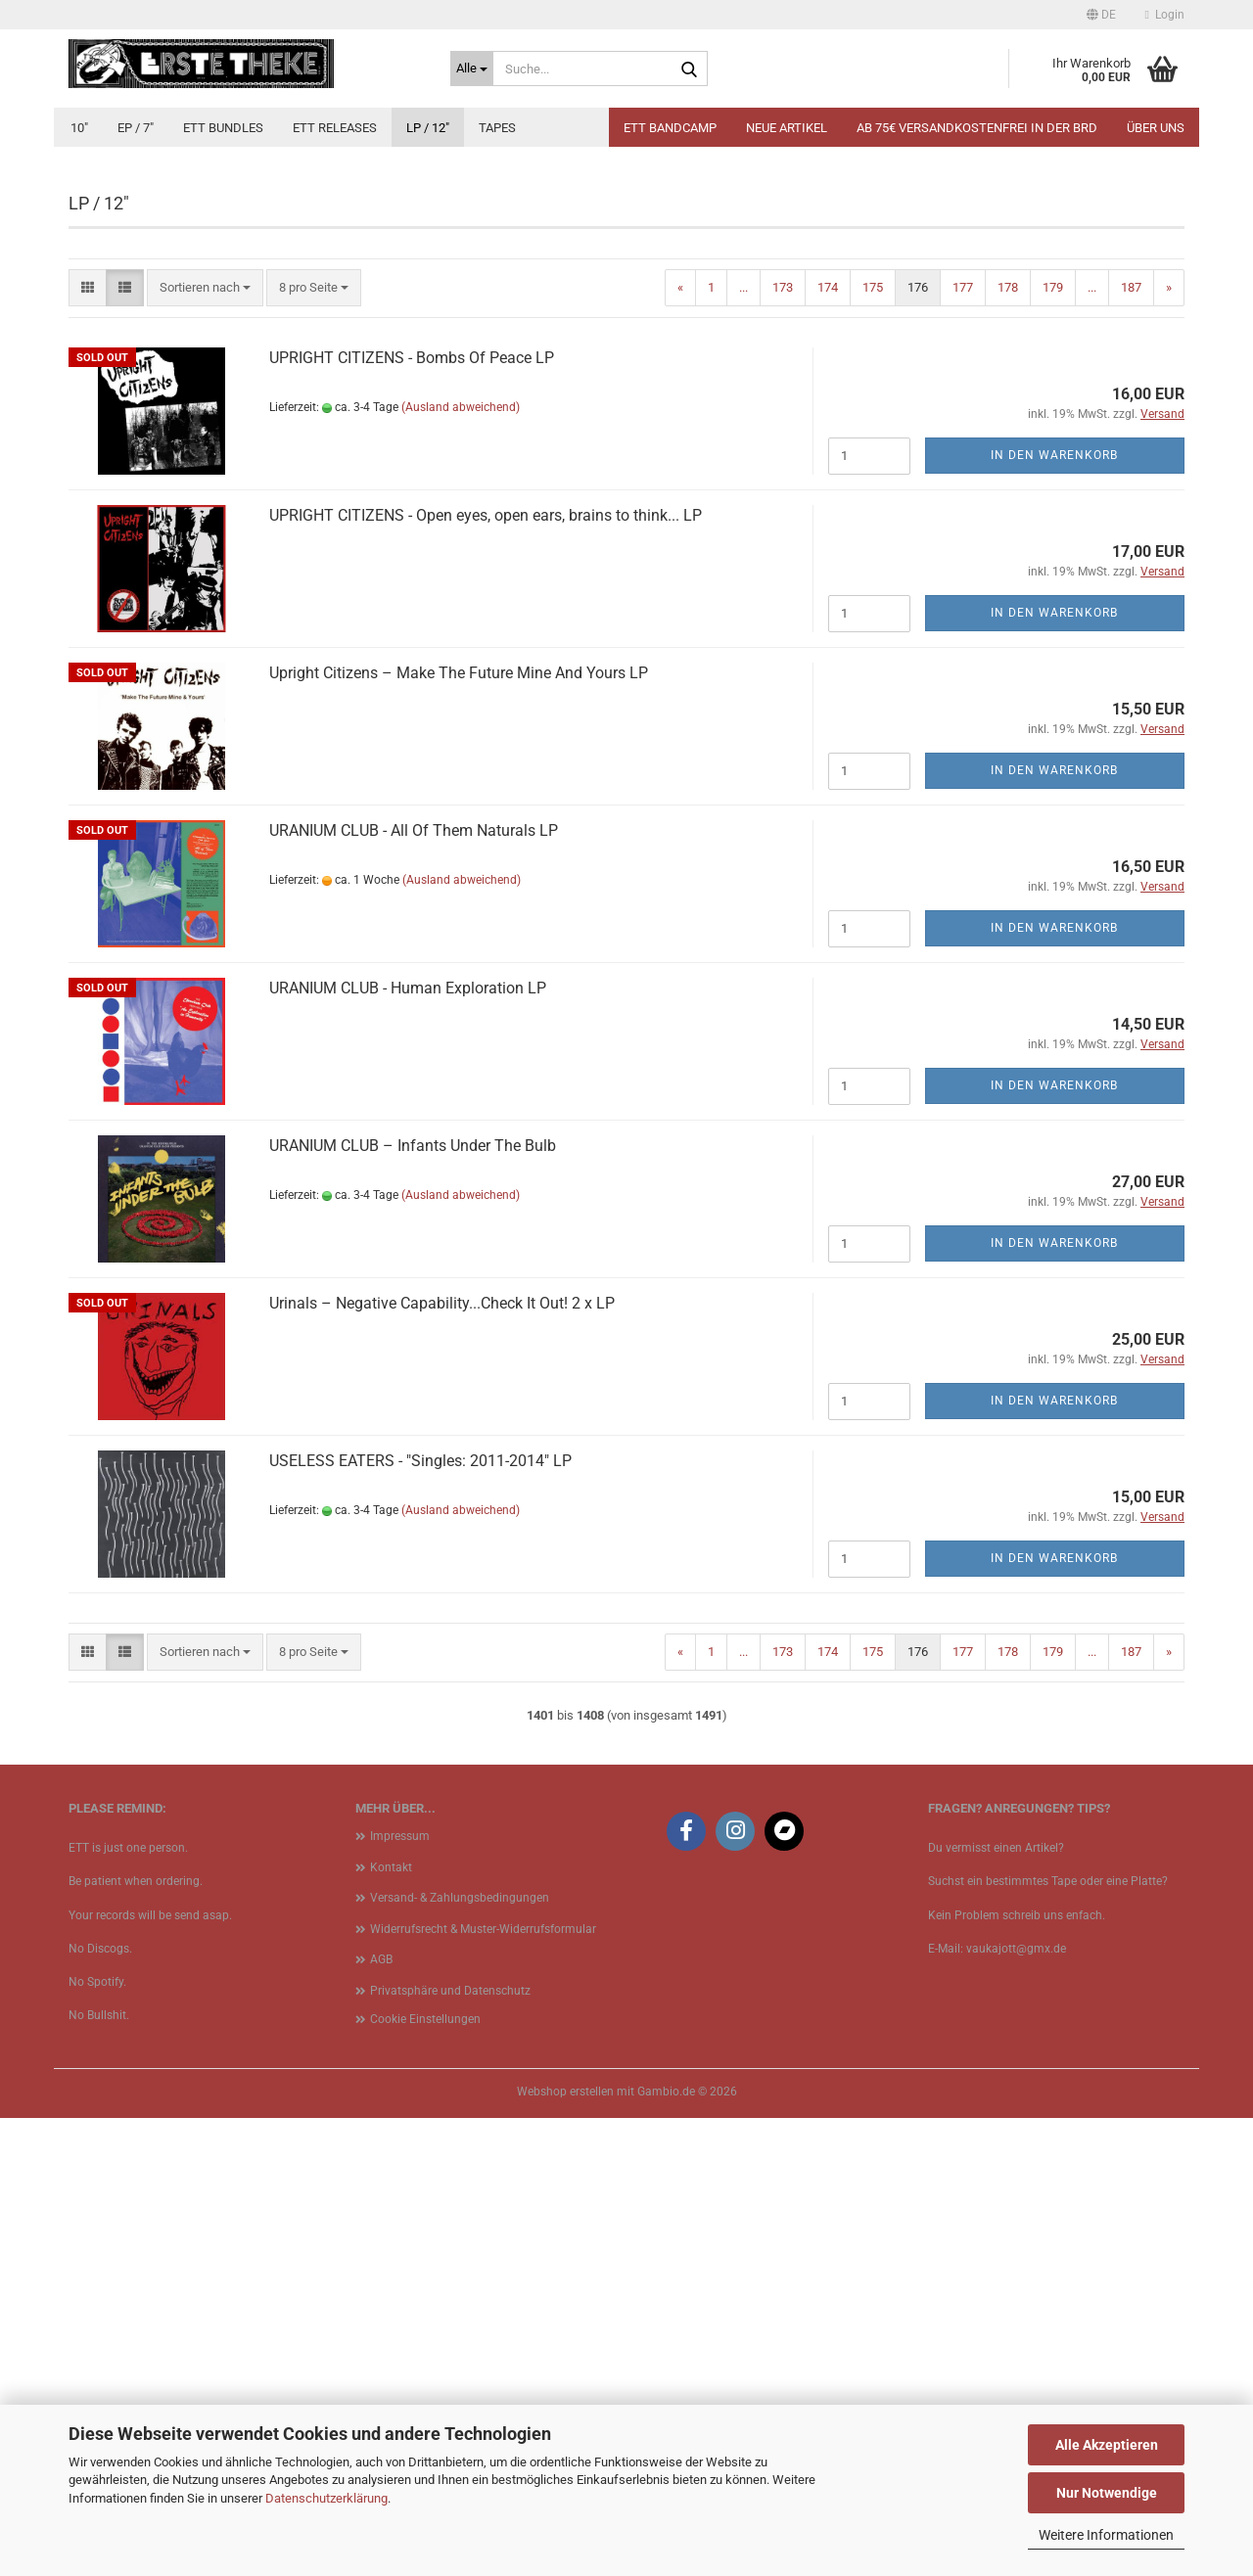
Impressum (400, 2294)
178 (1008, 745)
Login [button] (1164, 15)
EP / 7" (135, 127)
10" (79, 127)
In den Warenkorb (1054, 913)
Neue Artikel (786, 127)
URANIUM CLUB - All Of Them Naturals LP (413, 1288)
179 (1053, 745)
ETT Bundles (223, 127)
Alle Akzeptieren (1106, 2445)
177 (962, 745)
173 (782, 745)
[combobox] (205, 746)
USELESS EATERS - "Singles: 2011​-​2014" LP (420, 1918)
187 (1131, 745)
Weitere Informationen (1106, 2535)
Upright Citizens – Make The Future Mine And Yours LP (458, 1131)
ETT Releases (335, 127)
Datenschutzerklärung (326, 2498)
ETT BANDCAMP (670, 127)
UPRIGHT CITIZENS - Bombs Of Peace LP (411, 815)
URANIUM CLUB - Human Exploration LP (407, 1446)
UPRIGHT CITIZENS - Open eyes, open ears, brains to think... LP (485, 973)
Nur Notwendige (1106, 2493)
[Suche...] (471, 68)
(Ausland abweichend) (460, 865)
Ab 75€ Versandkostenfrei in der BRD (977, 127)
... (743, 745)
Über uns (1155, 127)
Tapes (497, 127)
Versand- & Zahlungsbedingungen (459, 2356)
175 (872, 745)
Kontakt (391, 2325)
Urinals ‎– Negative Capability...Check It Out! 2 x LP (442, 1761)
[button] (1101, 14)
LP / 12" (427, 127)
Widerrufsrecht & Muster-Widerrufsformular (483, 2387)
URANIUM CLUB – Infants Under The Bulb (412, 1603)
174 (827, 745)
